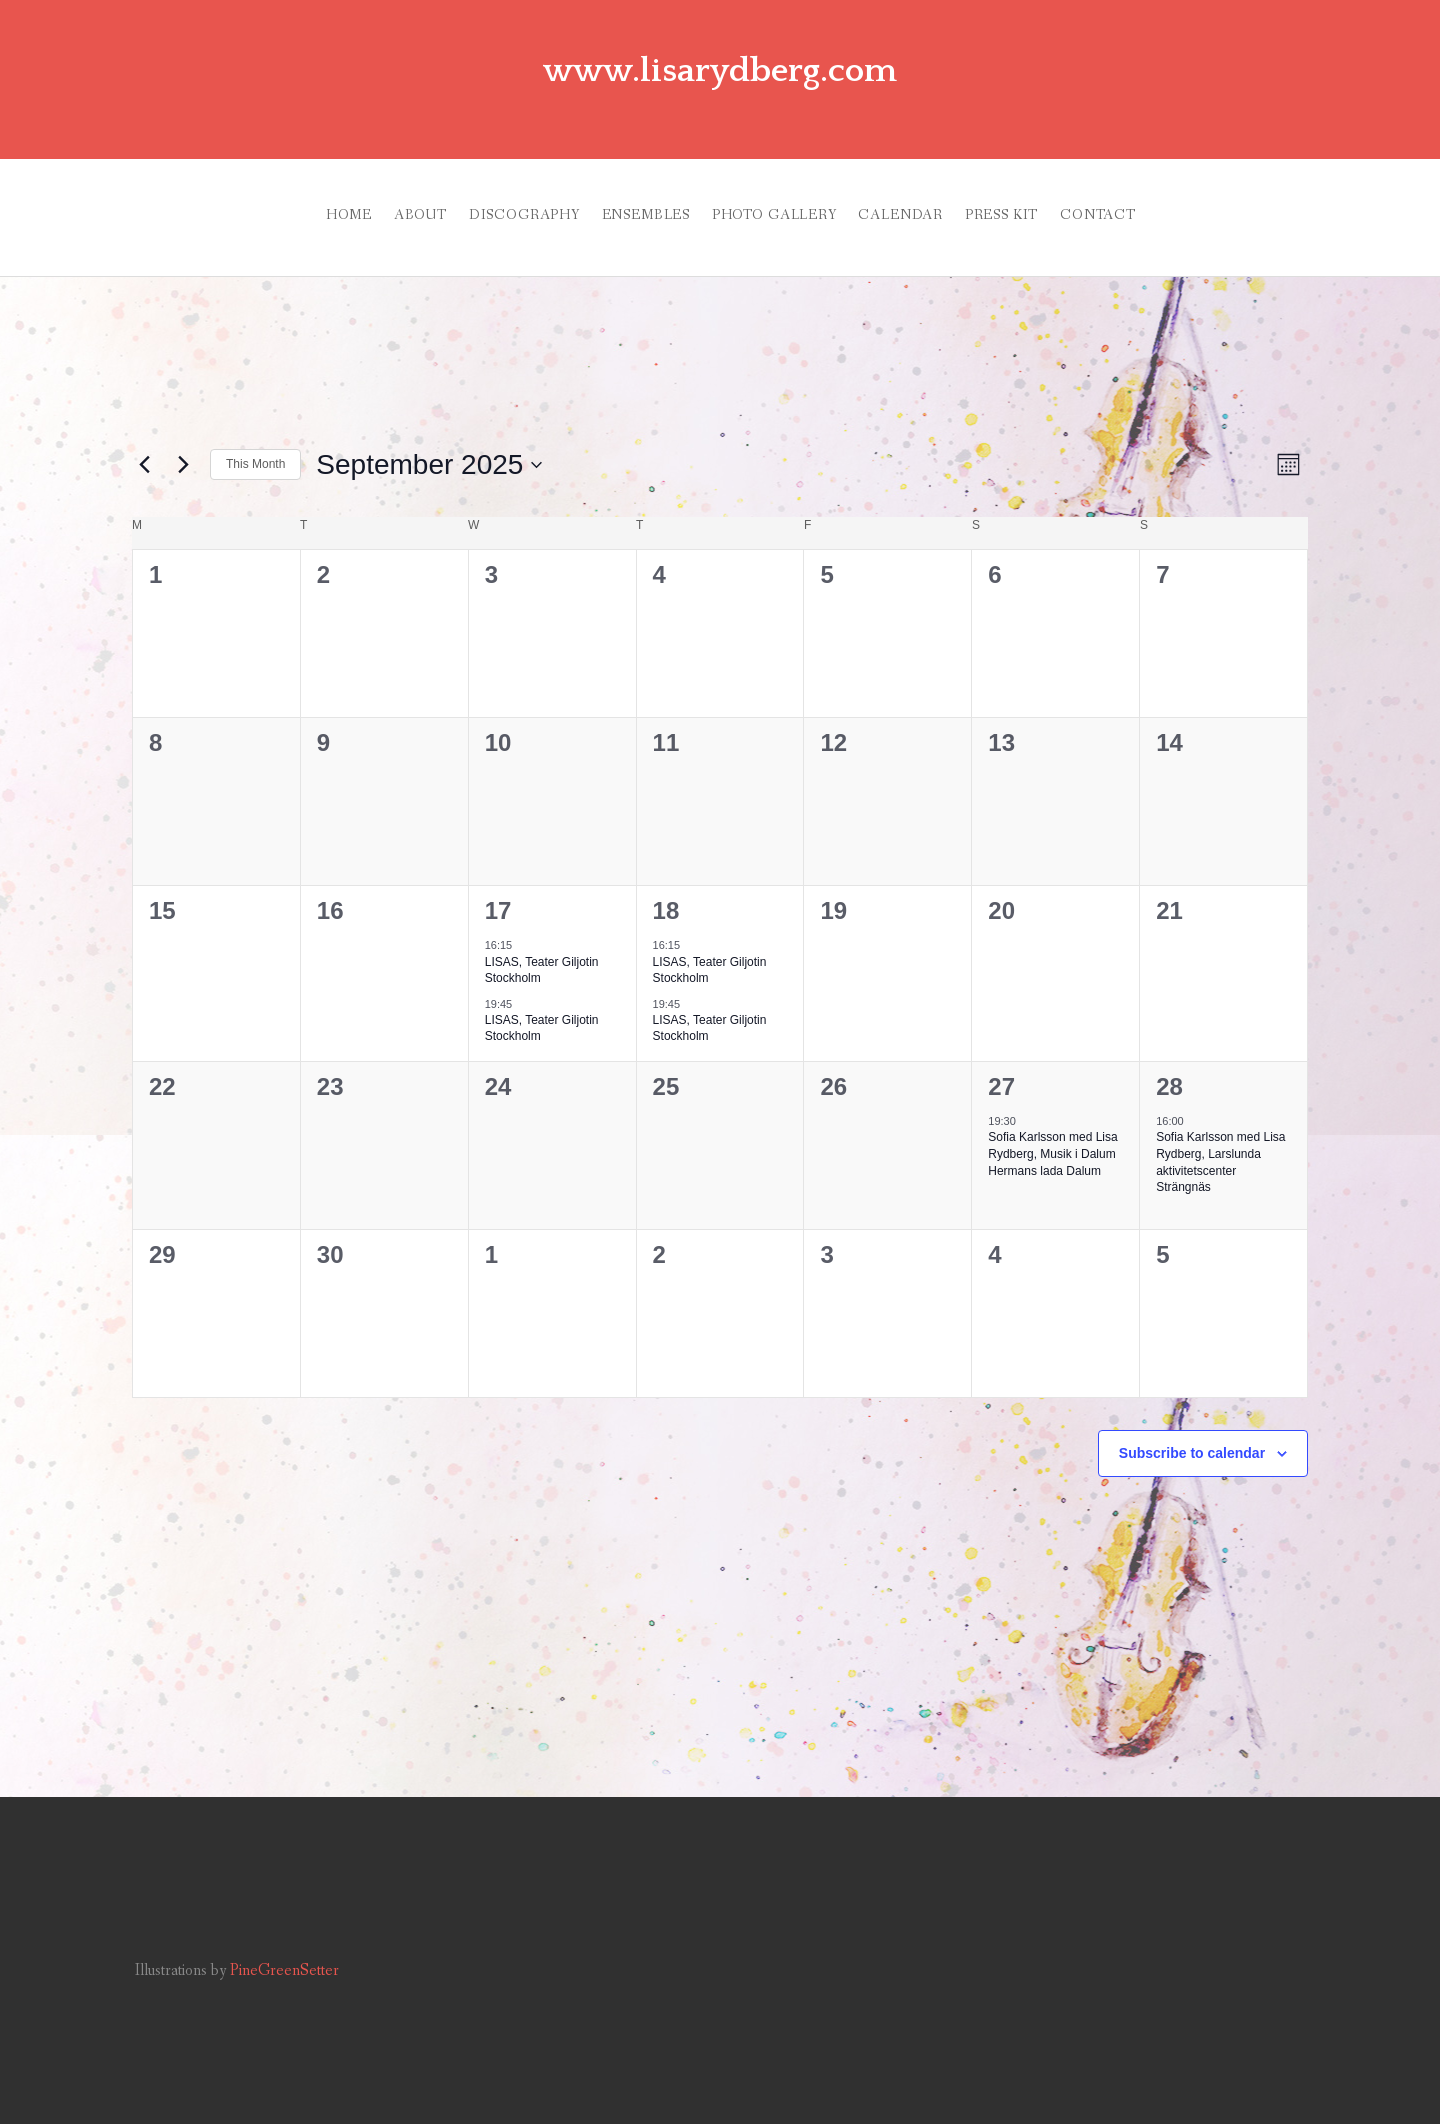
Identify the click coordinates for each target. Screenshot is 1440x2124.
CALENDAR (922, 203)
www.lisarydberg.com (720, 68)
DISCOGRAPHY (480, 203)
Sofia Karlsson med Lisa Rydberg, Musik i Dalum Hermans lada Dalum (1052, 1129)
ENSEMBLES (624, 203)
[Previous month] (144, 441)
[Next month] (183, 441)
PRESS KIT (1045, 203)
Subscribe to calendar (1192, 1429)
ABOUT (355, 203)
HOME (262, 203)
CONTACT (1163, 203)
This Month (255, 440)
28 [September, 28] (1169, 1062)
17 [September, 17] (498, 886)
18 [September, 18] (666, 886)
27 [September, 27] (1001, 1062)
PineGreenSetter (284, 1946)
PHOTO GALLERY (774, 203)
